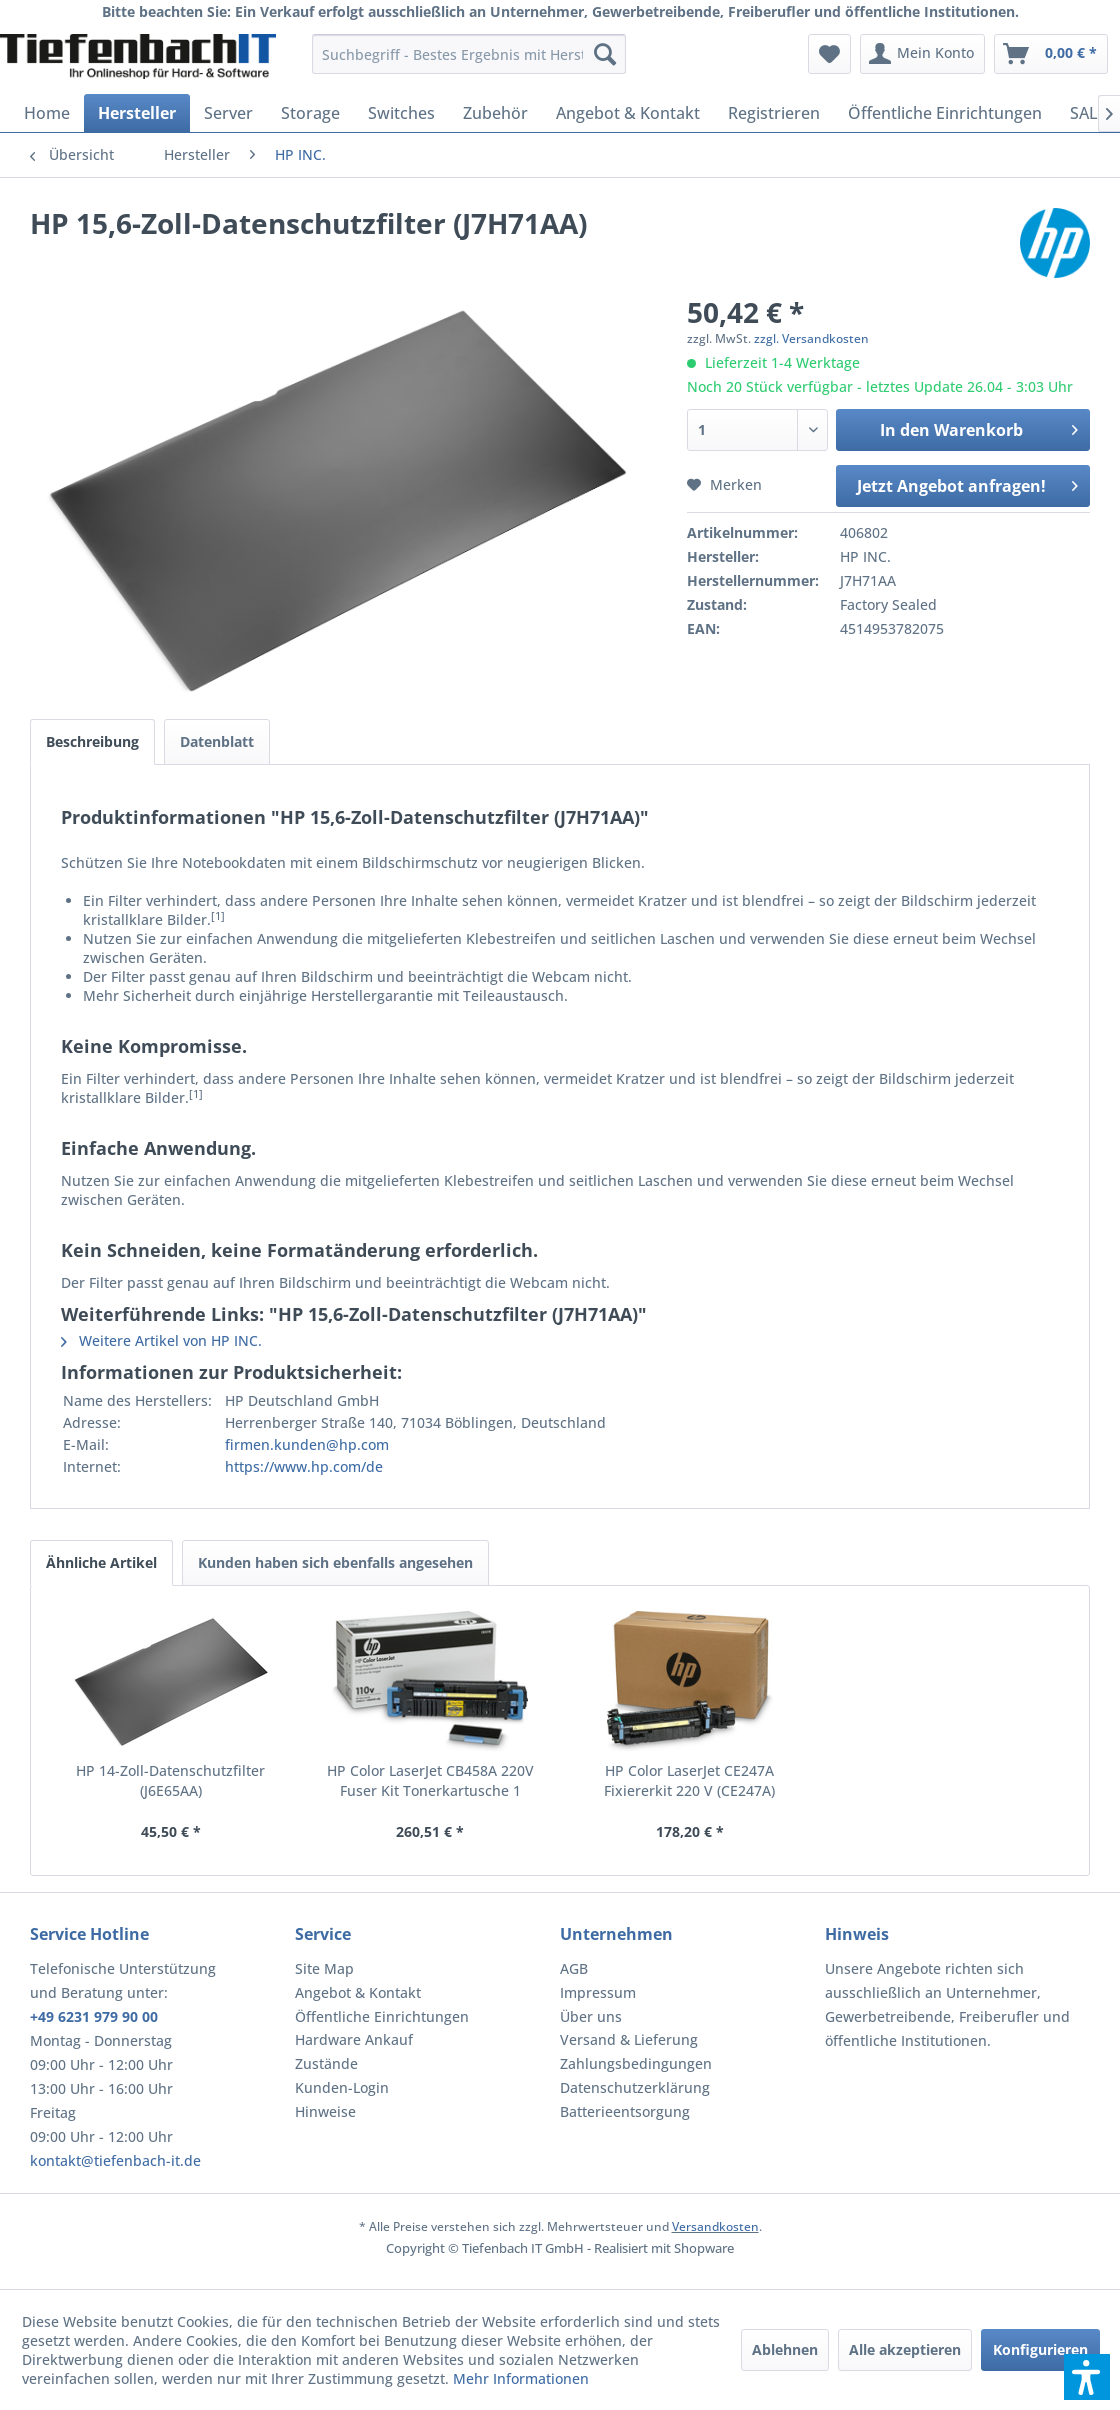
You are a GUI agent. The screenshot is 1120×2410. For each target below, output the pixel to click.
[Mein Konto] (922, 54)
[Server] (228, 113)
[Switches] (401, 113)
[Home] (47, 113)
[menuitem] (469, 54)
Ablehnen (785, 2349)
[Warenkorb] (1051, 54)
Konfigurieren (1040, 2349)
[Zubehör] (495, 113)
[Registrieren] (774, 113)
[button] (1087, 2377)
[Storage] (310, 113)
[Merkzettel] (829, 54)
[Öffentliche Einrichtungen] (945, 113)
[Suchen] (605, 54)
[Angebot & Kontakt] (628, 113)
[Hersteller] (137, 113)
